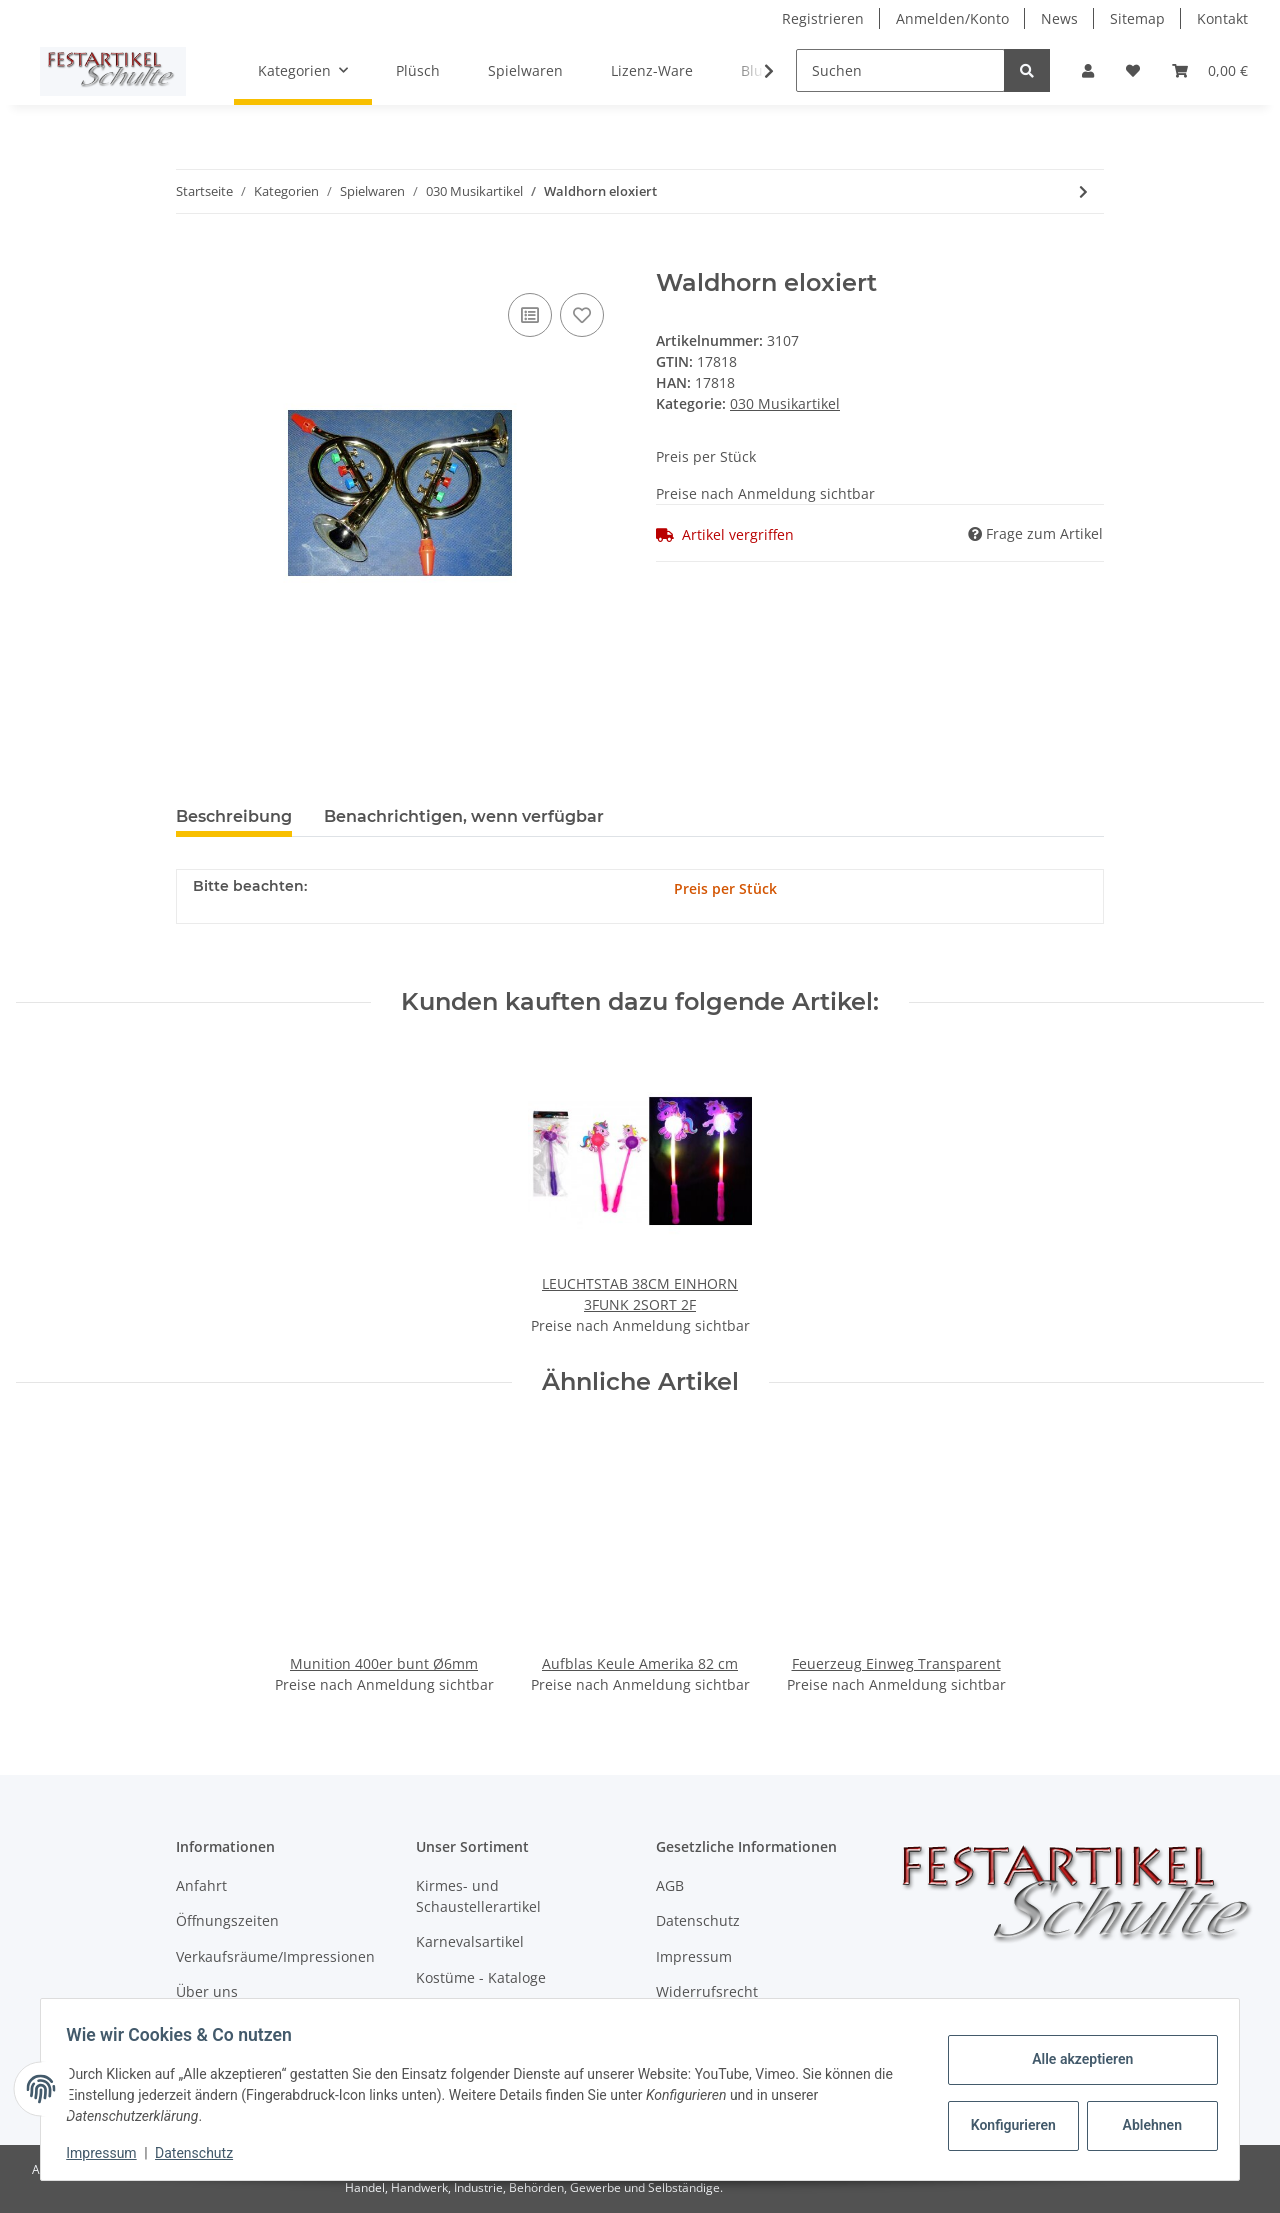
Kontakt (1222, 18)
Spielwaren (525, 70)
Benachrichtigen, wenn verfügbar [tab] (464, 816)
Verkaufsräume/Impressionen (275, 1956)
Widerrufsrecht (707, 1991)
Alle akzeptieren (1075, 2059)
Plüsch (418, 70)
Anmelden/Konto (952, 18)
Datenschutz (698, 1920)
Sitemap (1137, 18)
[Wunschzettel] (1133, 70)
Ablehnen (1145, 2125)
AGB (670, 1885)
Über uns (207, 1991)
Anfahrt (201, 1885)
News (1059, 18)
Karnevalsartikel (470, 1941)
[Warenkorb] (1210, 70)
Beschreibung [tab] (234, 816)
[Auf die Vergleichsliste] (530, 315)
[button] (1088, 70)
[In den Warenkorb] (192, 258)
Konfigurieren (1008, 2125)
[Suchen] (900, 70)
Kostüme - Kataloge (481, 1977)
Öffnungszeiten (227, 1920)
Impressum (694, 1956)
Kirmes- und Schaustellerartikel (478, 1896)
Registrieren (823, 18)
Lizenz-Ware (652, 70)
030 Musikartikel (785, 403)
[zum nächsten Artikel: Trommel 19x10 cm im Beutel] (1083, 191)
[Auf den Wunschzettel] (582, 315)
